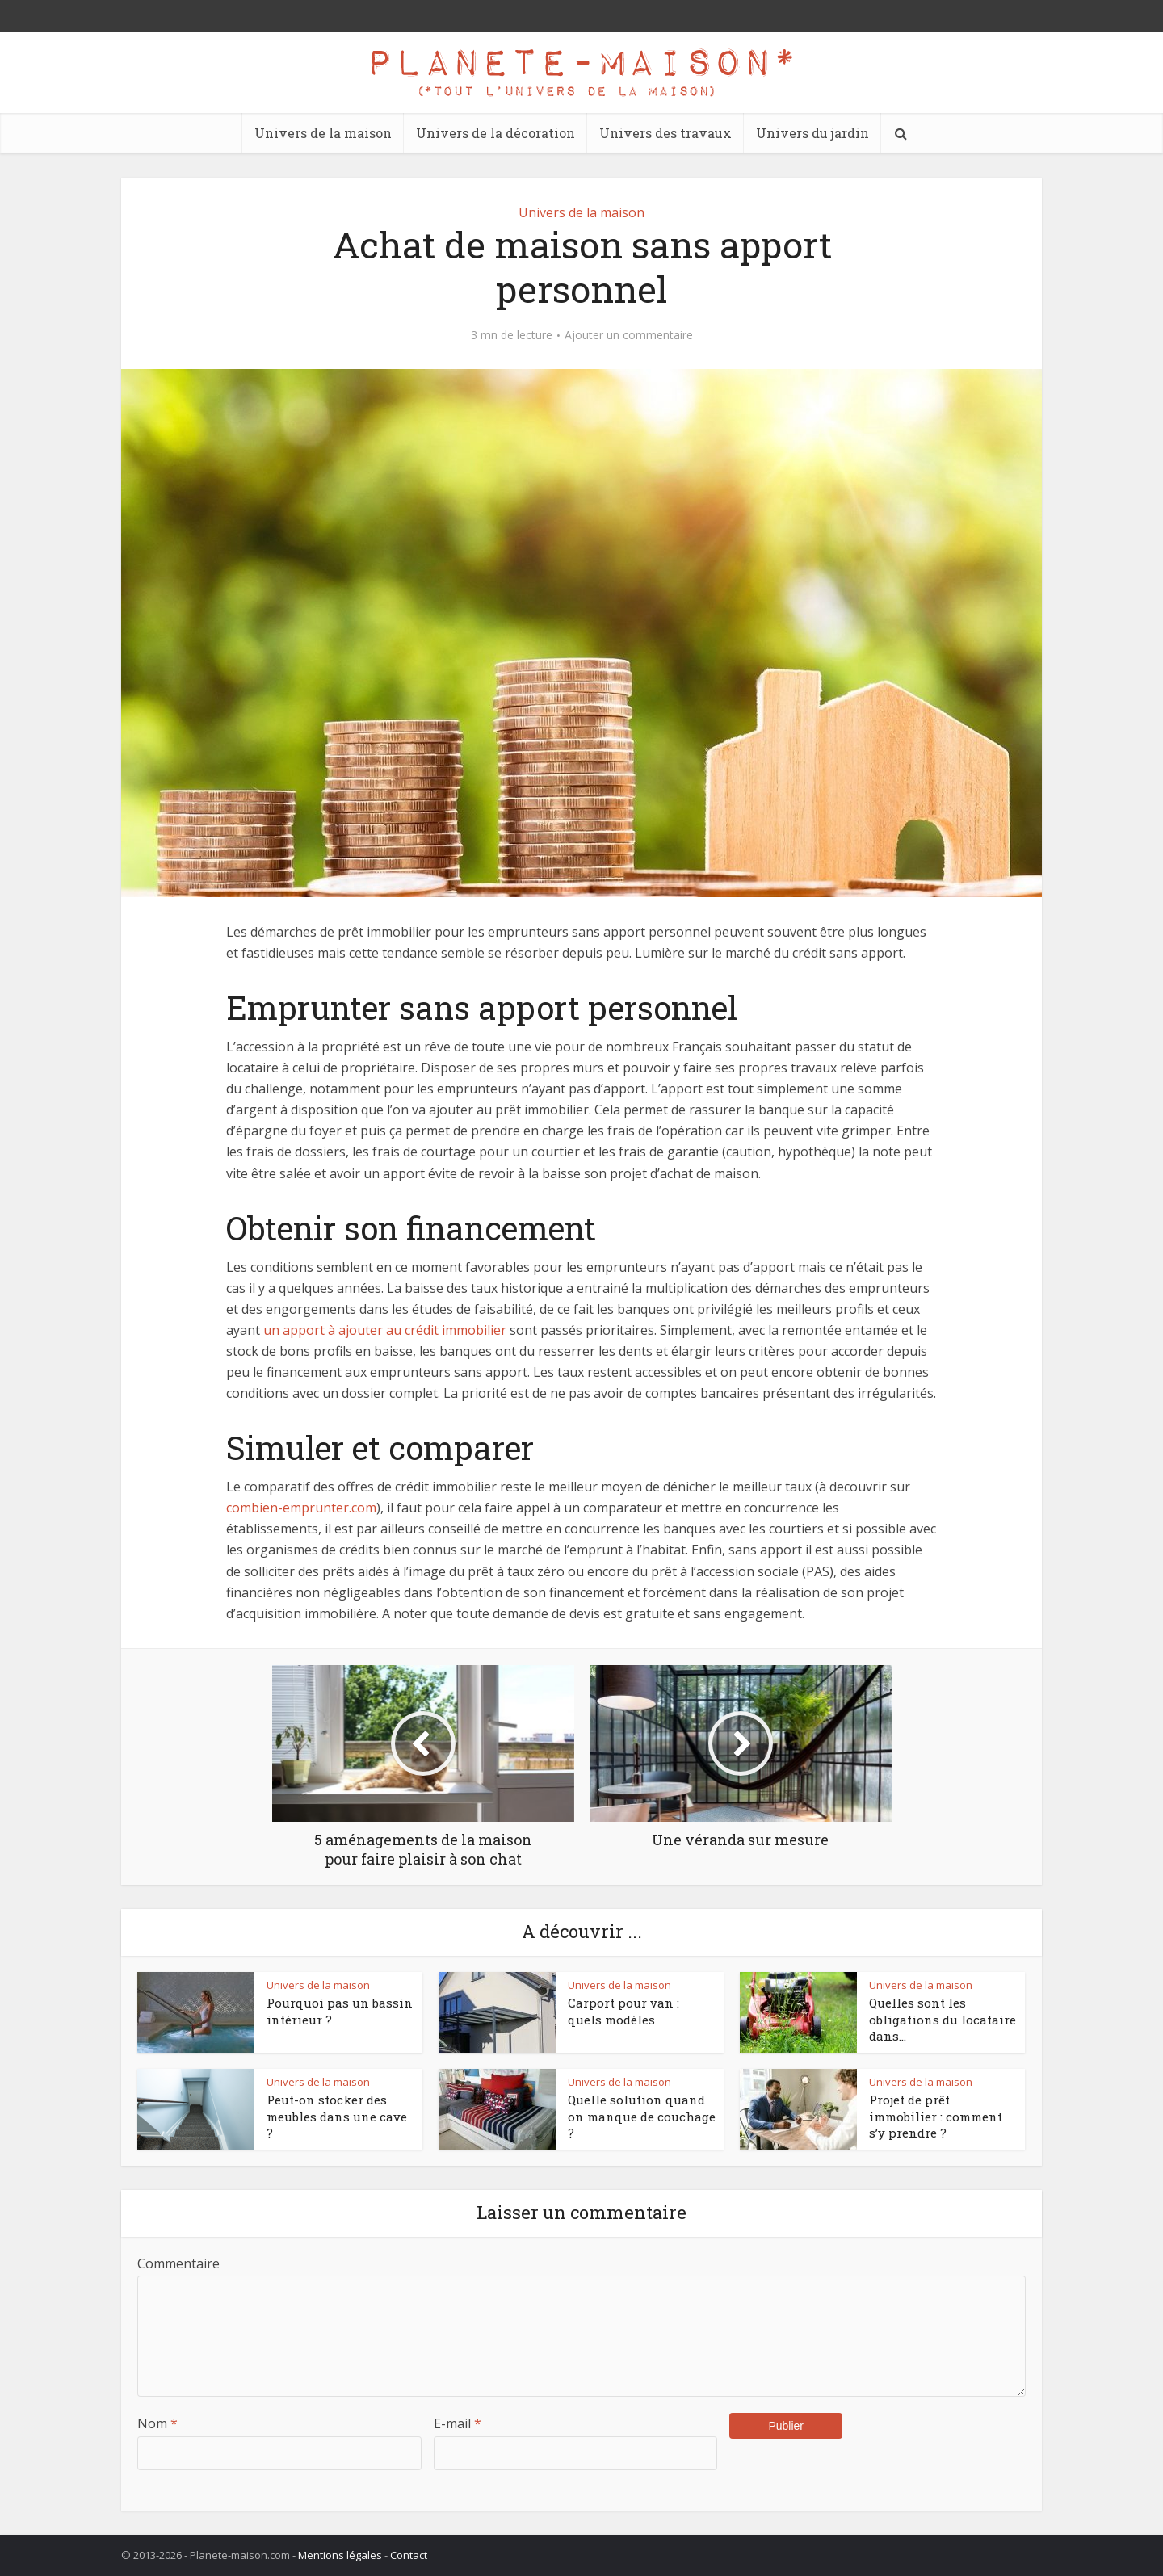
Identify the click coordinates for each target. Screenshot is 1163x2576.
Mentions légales (340, 2555)
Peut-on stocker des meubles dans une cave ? (337, 2116)
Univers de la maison (323, 132)
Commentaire (178, 2263)
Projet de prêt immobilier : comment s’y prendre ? (935, 2116)
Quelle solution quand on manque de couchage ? (642, 2116)
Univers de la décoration (495, 132)
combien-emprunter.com (301, 1508)
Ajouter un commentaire (629, 335)
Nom (157, 2423)
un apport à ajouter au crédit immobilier (384, 1330)
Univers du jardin (812, 132)
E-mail (457, 2423)
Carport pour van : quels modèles (623, 2011)
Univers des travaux (665, 132)
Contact (408, 2555)
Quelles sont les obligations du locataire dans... (942, 2019)
